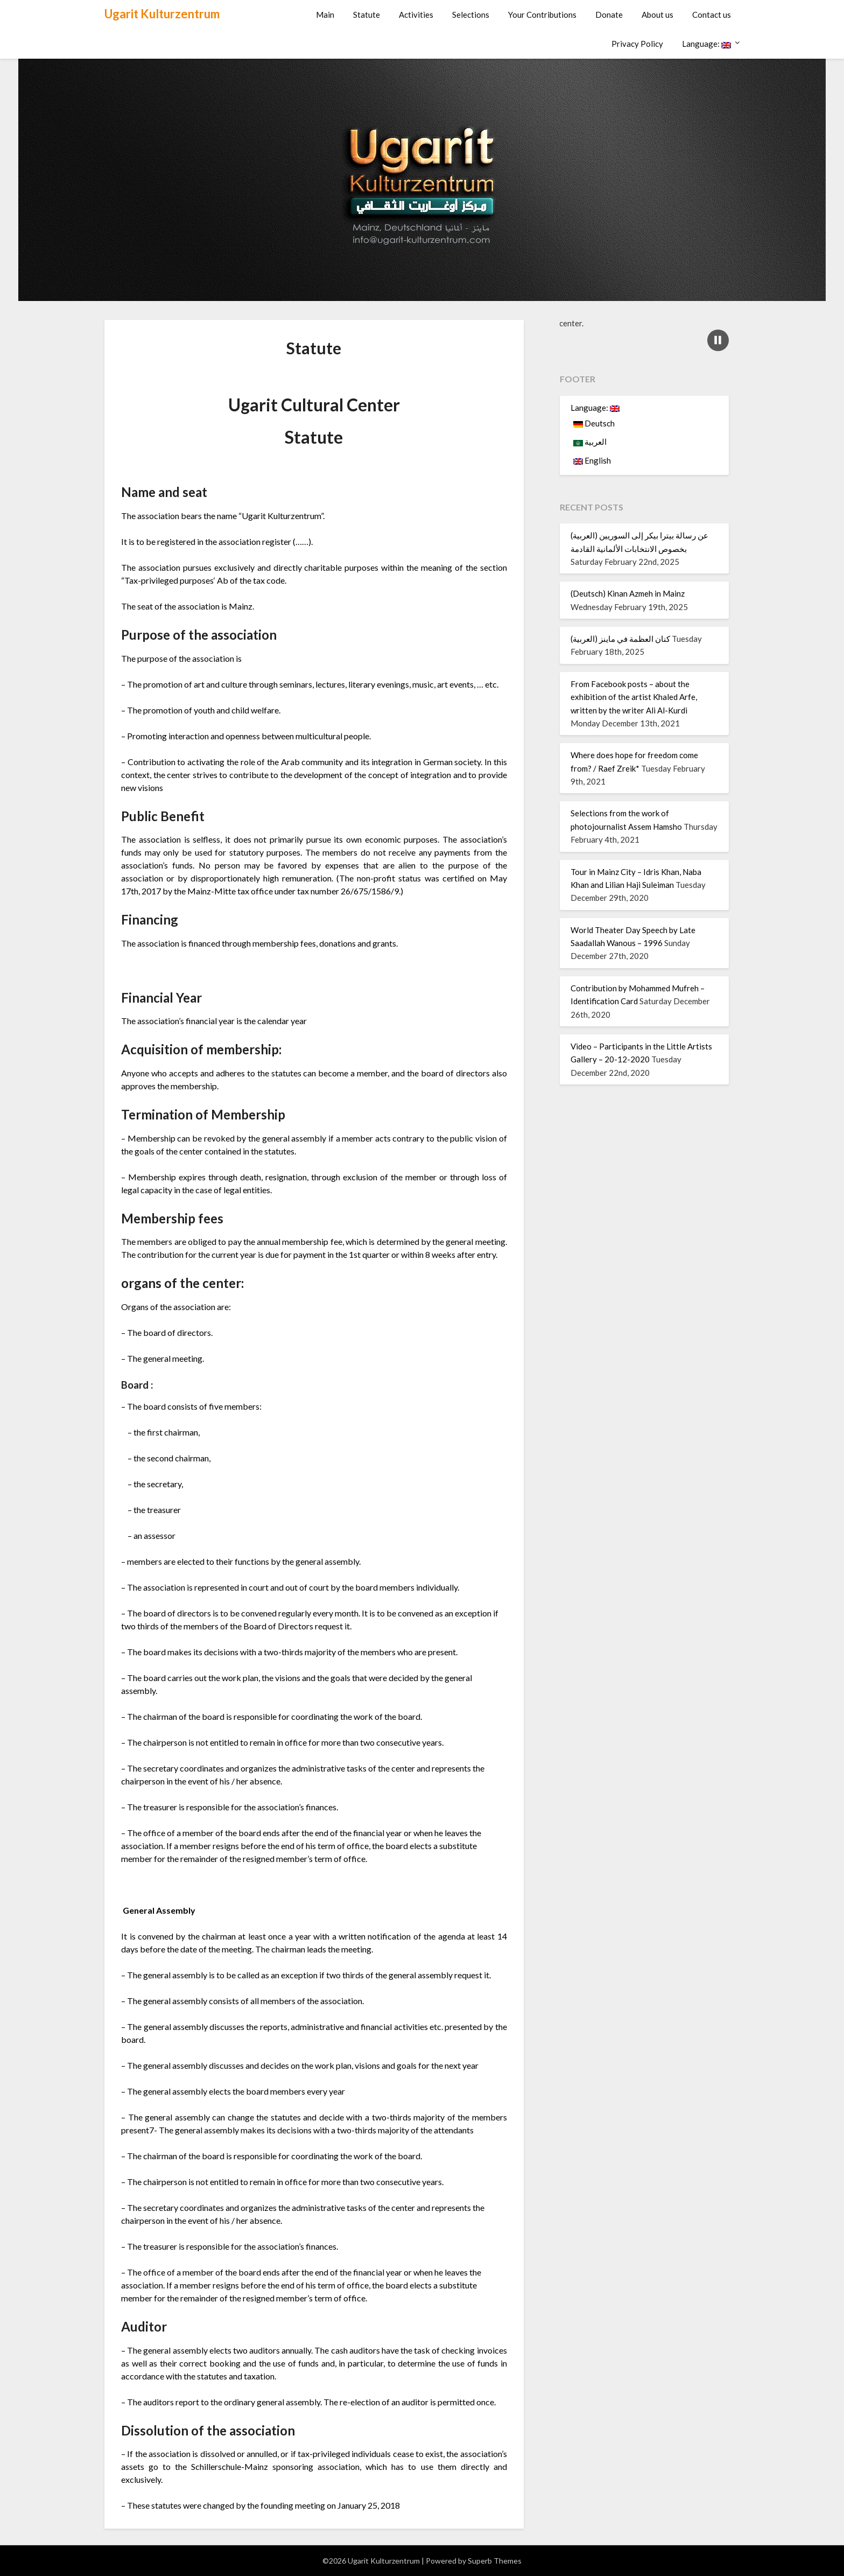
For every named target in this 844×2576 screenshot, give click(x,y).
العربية (590, 441)
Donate (609, 14)
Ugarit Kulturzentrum (162, 13)
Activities (416, 14)
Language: (706, 43)
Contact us (711, 14)
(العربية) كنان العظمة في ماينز (620, 638)
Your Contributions (542, 14)
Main (325, 14)
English (592, 460)
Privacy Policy (637, 43)
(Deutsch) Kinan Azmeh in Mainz (628, 593)
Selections (470, 14)
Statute (366, 14)
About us (657, 14)
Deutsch (594, 423)
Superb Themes (495, 2560)
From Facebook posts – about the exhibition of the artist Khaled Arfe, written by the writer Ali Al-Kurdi (634, 697)
